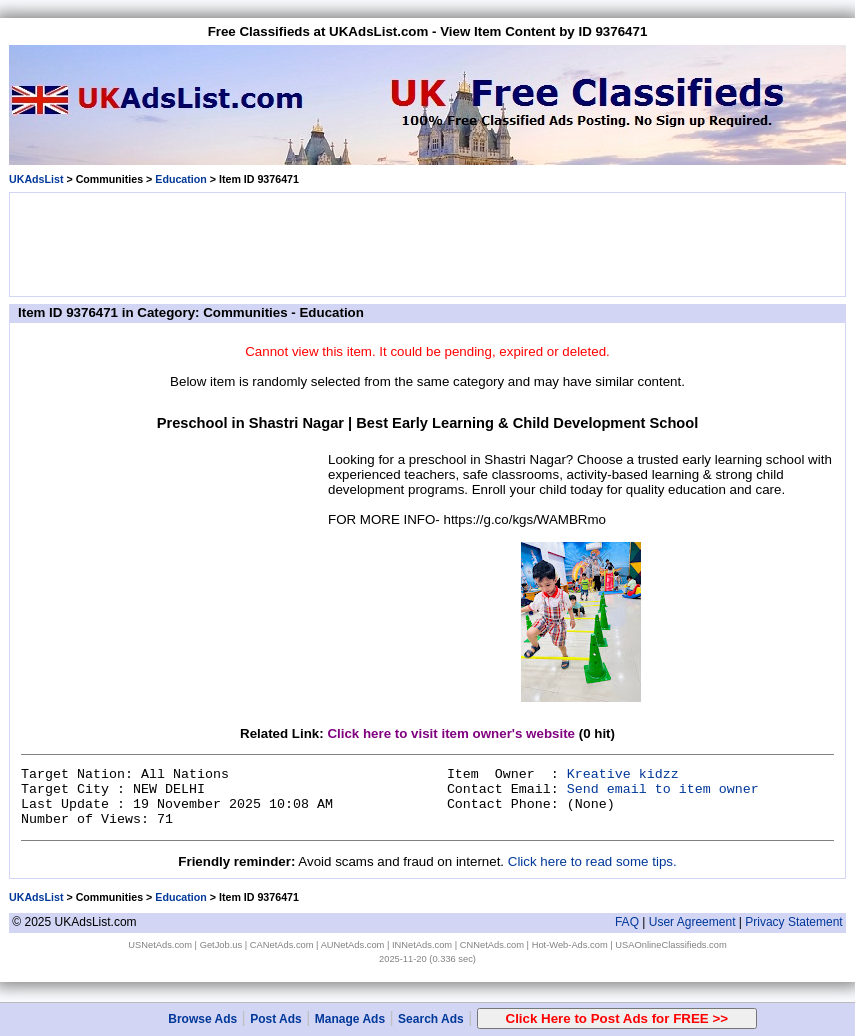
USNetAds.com (160, 945)
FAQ (627, 922)
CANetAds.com (282, 945)
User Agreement (692, 922)
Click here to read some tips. (592, 861)
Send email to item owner (663, 789)
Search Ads (431, 1019)
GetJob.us (221, 945)
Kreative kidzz (623, 774)
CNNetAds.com (492, 945)
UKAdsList (36, 179)
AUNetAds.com (353, 945)
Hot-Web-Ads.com (570, 945)
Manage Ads (350, 1019)
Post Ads (276, 1019)
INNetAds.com (422, 945)
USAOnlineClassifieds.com (670, 945)
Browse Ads (202, 1019)
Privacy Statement (793, 922)
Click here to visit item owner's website (451, 733)
